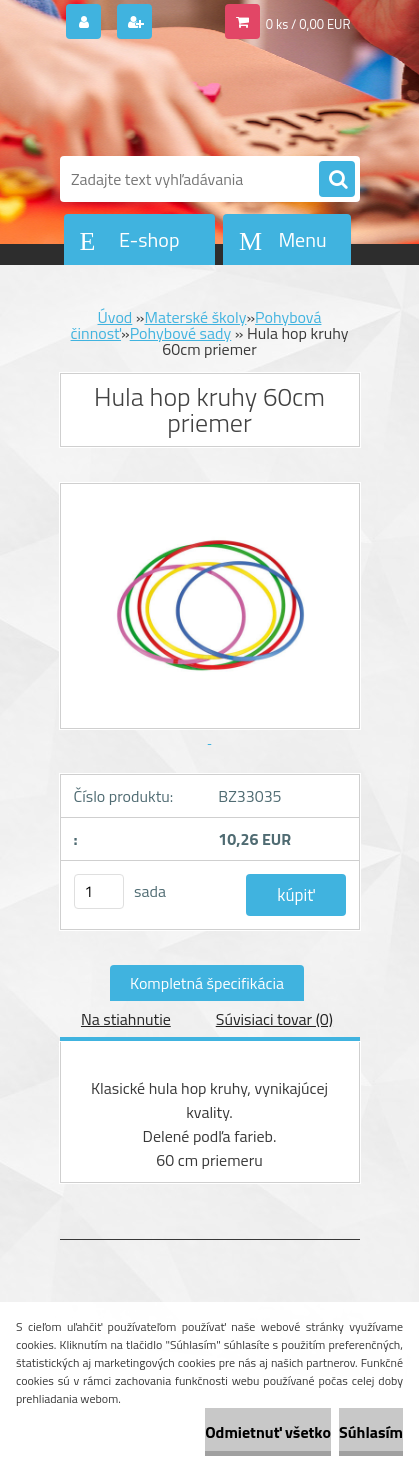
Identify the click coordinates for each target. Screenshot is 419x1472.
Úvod (115, 317)
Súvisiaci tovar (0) (274, 1019)
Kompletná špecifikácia (207, 983)
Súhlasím (371, 1432)
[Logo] (197, 98)
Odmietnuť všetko (268, 1432)
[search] (337, 180)
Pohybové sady (181, 333)
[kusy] (99, 891)
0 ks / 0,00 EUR (308, 24)
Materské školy (195, 317)
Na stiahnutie (126, 1019)
